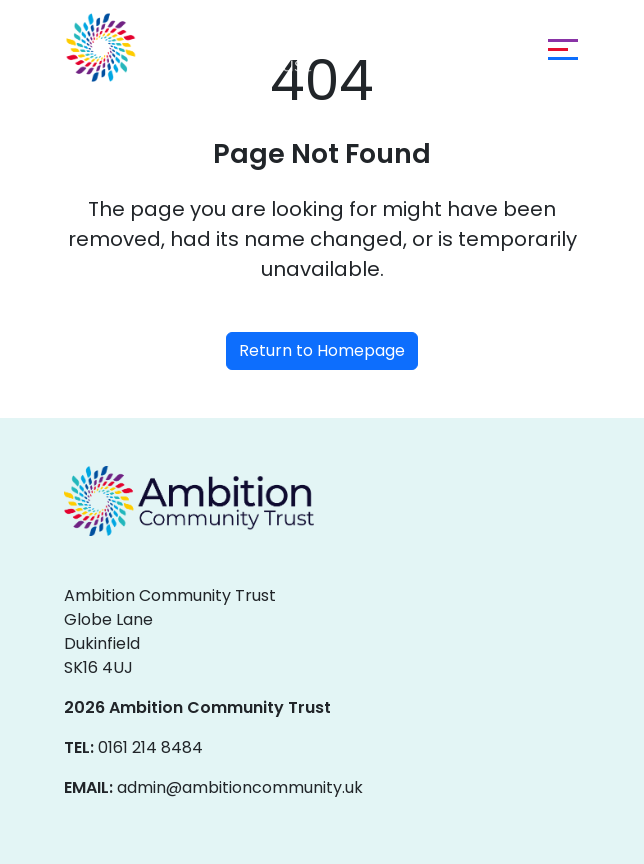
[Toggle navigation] (558, 48)
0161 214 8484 (150, 747)
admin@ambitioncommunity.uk (240, 787)
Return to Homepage (322, 350)
